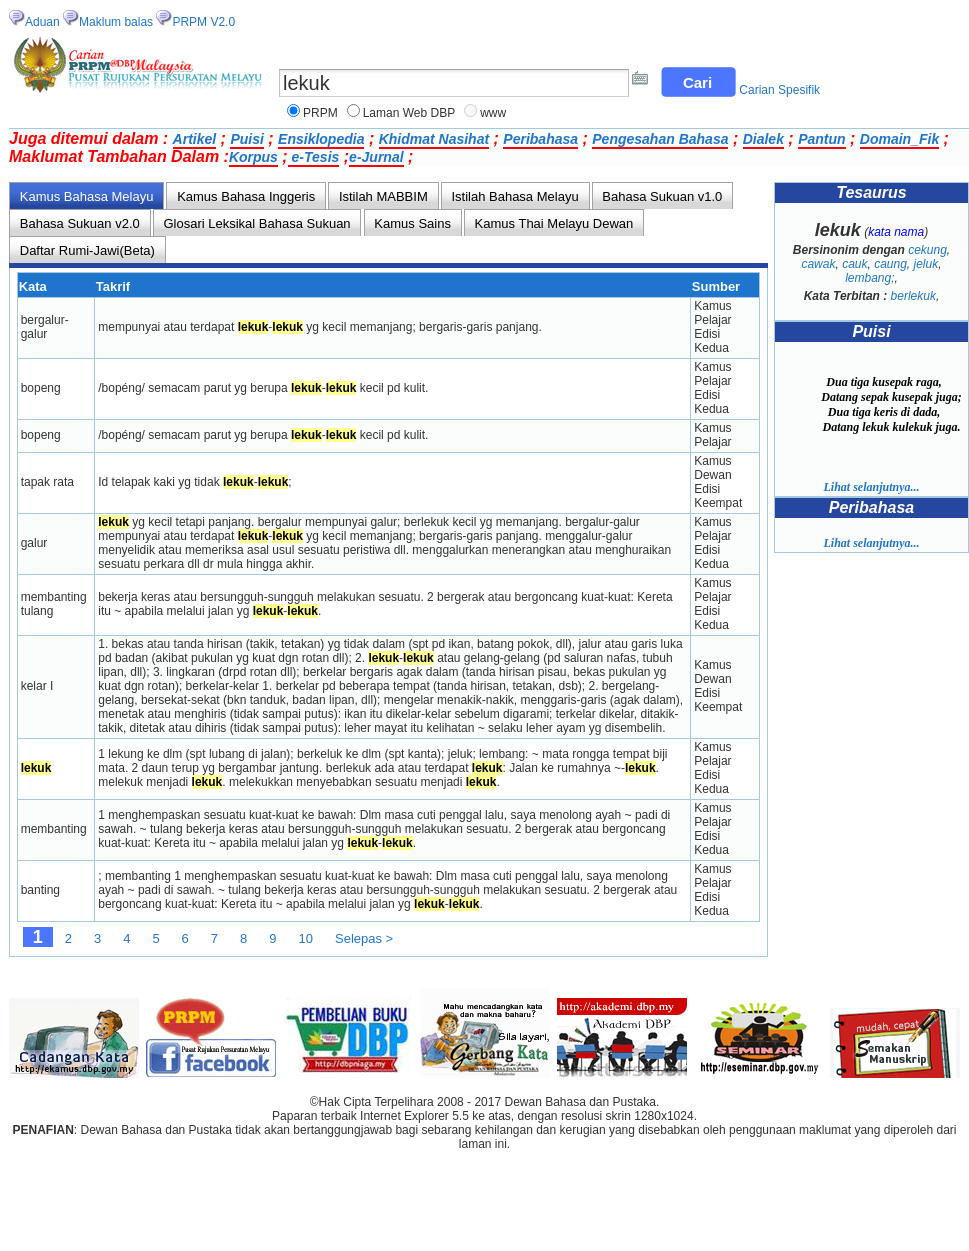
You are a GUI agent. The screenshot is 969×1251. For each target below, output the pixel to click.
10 (306, 938)
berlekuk (913, 296)
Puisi (246, 139)
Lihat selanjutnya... (871, 487)
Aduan (42, 22)
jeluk (926, 264)
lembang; (869, 278)
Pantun (821, 139)
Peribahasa (540, 139)
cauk (854, 264)
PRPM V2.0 (203, 22)
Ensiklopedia (321, 139)
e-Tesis (314, 157)
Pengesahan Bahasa (660, 139)
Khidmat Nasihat (434, 139)
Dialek (763, 139)
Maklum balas (116, 22)
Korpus (253, 157)
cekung (927, 250)
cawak (818, 264)
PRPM (320, 113)
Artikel (195, 139)
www (493, 113)
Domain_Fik (899, 139)
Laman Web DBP (409, 113)
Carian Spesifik (779, 90)
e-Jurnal (376, 157)
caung (890, 264)
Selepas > (364, 938)
